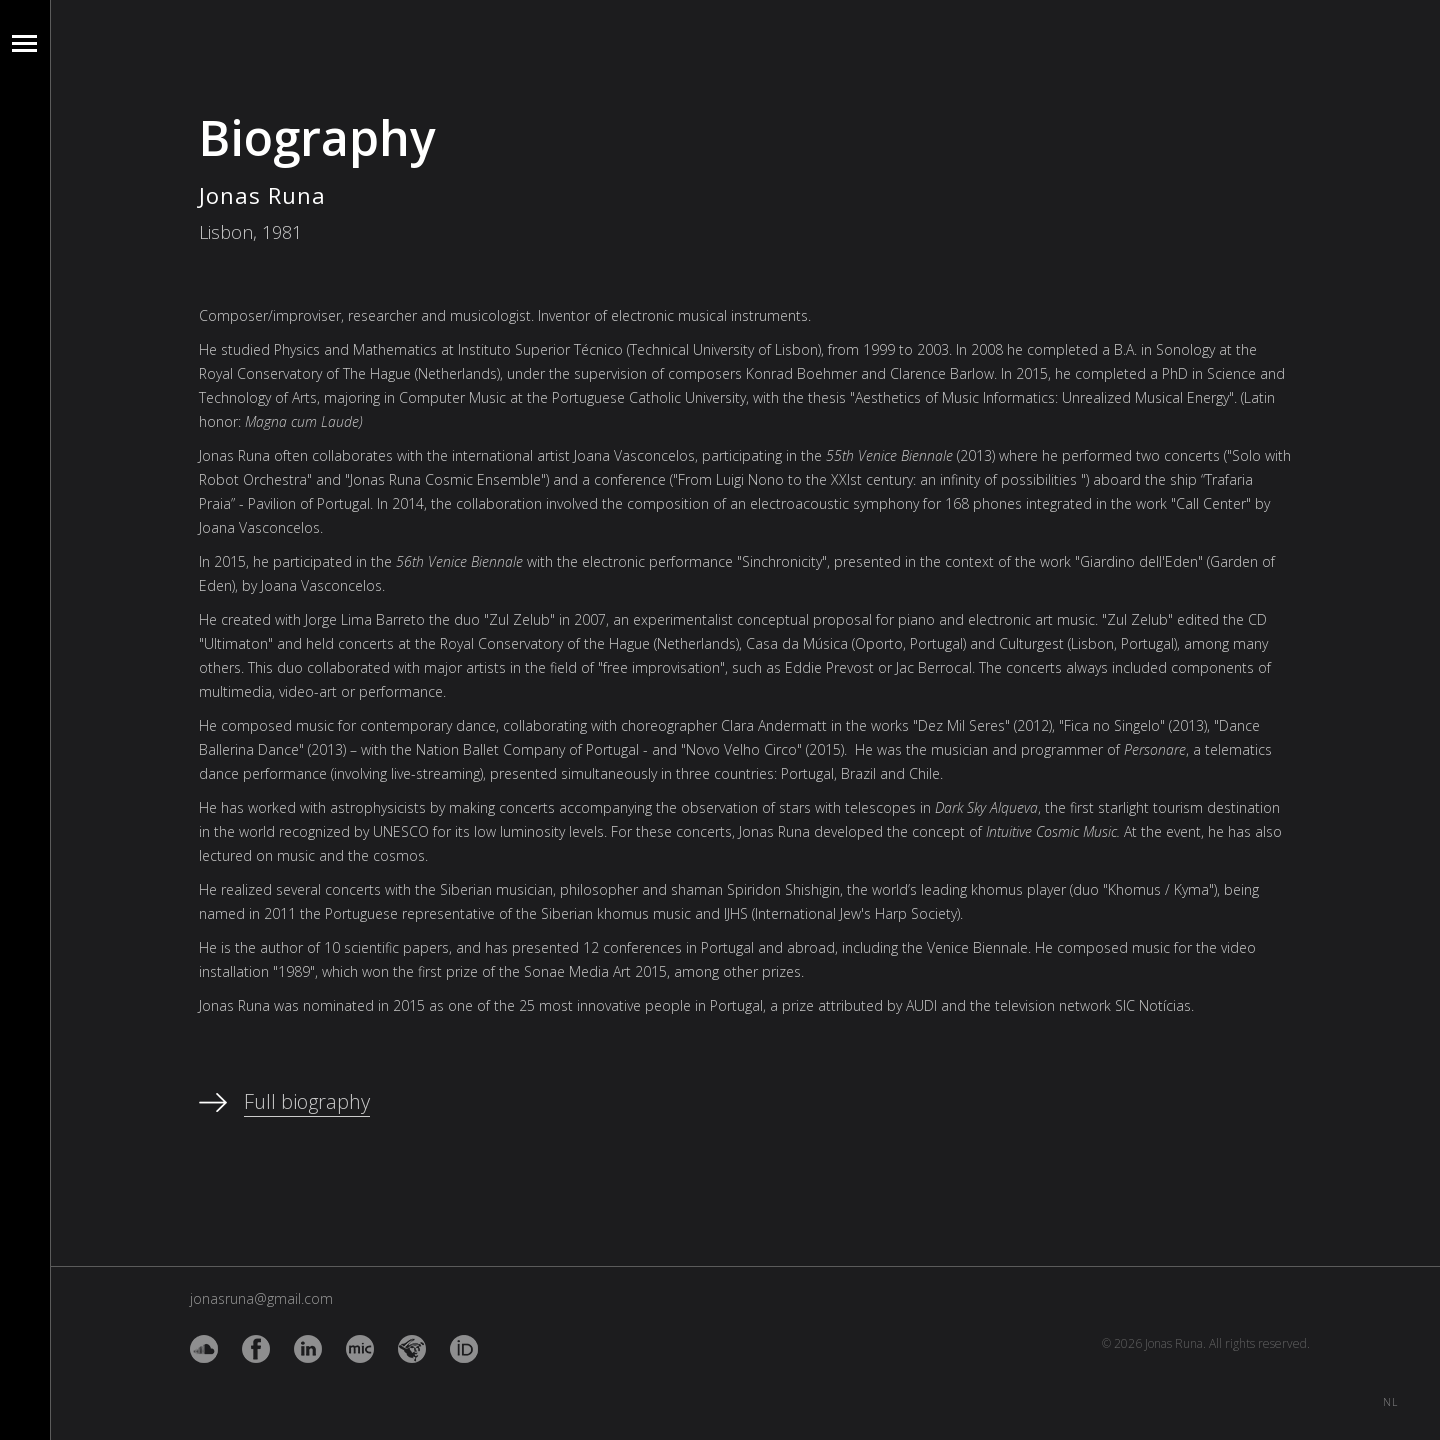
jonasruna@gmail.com (261, 1298)
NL (1390, 1398)
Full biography (307, 1101)
